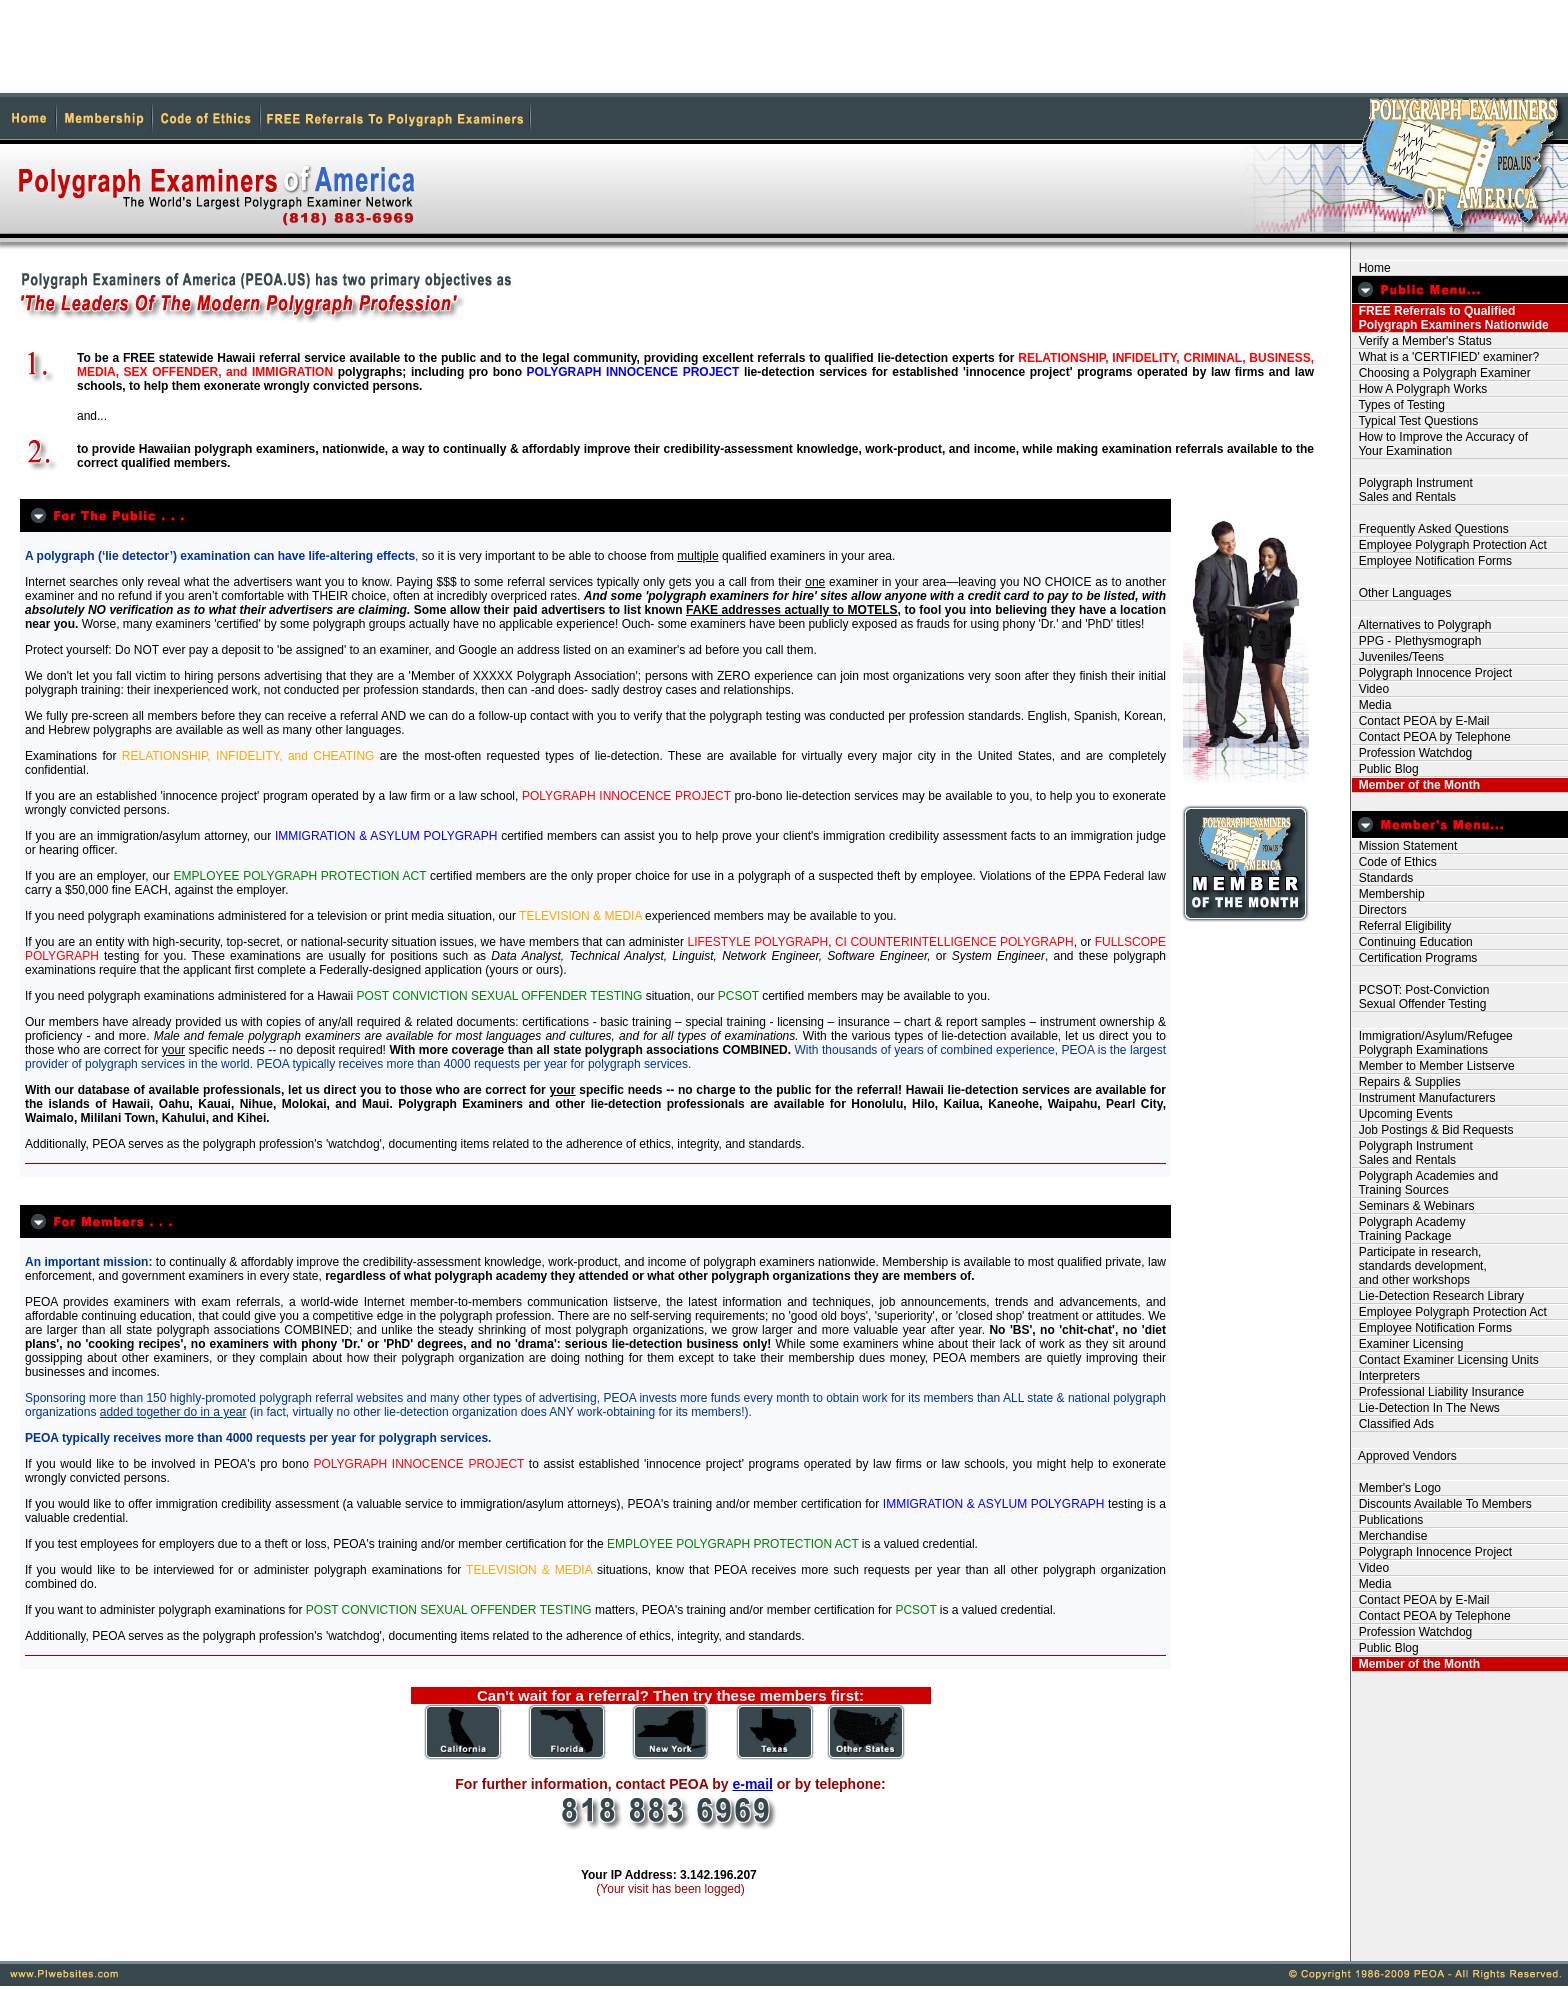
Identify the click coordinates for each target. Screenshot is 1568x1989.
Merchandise (1389, 1536)
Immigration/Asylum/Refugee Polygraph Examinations (1432, 1043)
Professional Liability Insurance (1438, 1392)
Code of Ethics (1394, 862)
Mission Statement (1404, 846)
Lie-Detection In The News (1426, 1408)
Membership (1388, 894)
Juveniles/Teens (1398, 657)
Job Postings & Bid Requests (1432, 1130)
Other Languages (1401, 593)
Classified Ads (1393, 1424)
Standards (1382, 878)
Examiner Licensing (1407, 1344)
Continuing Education (1412, 942)
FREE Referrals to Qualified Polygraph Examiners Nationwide (1450, 318)
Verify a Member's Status (1422, 341)
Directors (1379, 910)
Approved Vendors (1404, 1456)
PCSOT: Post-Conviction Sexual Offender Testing (1420, 997)
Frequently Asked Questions (1430, 529)
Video (1370, 689)
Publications (1387, 1520)
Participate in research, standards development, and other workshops (1419, 1266)
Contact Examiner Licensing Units (1445, 1360)
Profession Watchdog (1412, 753)
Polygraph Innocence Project (1432, 673)
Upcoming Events (1402, 1114)
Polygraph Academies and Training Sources (1425, 1183)
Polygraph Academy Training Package (1408, 1229)
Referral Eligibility (1401, 926)
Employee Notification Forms (1432, 561)
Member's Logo (1396, 1488)
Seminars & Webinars (1413, 1206)
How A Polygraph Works (1419, 389)
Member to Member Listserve (1433, 1066)
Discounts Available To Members (1442, 1504)
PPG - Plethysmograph (1416, 641)
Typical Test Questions (1415, 421)
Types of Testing (1398, 405)
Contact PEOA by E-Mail (1420, 721)
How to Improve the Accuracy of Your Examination (1440, 444)
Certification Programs (1414, 958)
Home (1371, 268)
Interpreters (1386, 1376)
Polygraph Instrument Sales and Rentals (1412, 490)
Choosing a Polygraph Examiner (1441, 373)
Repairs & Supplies (1406, 1082)
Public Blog (1385, 769)
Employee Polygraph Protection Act (1449, 545)
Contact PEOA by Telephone (1431, 737)
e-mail (752, 1784)
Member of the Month (1416, 785)
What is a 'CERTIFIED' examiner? (1445, 357)
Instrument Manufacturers (1423, 1098)
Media (1371, 705)
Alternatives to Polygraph (1421, 625)
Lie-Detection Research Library (1438, 1296)
